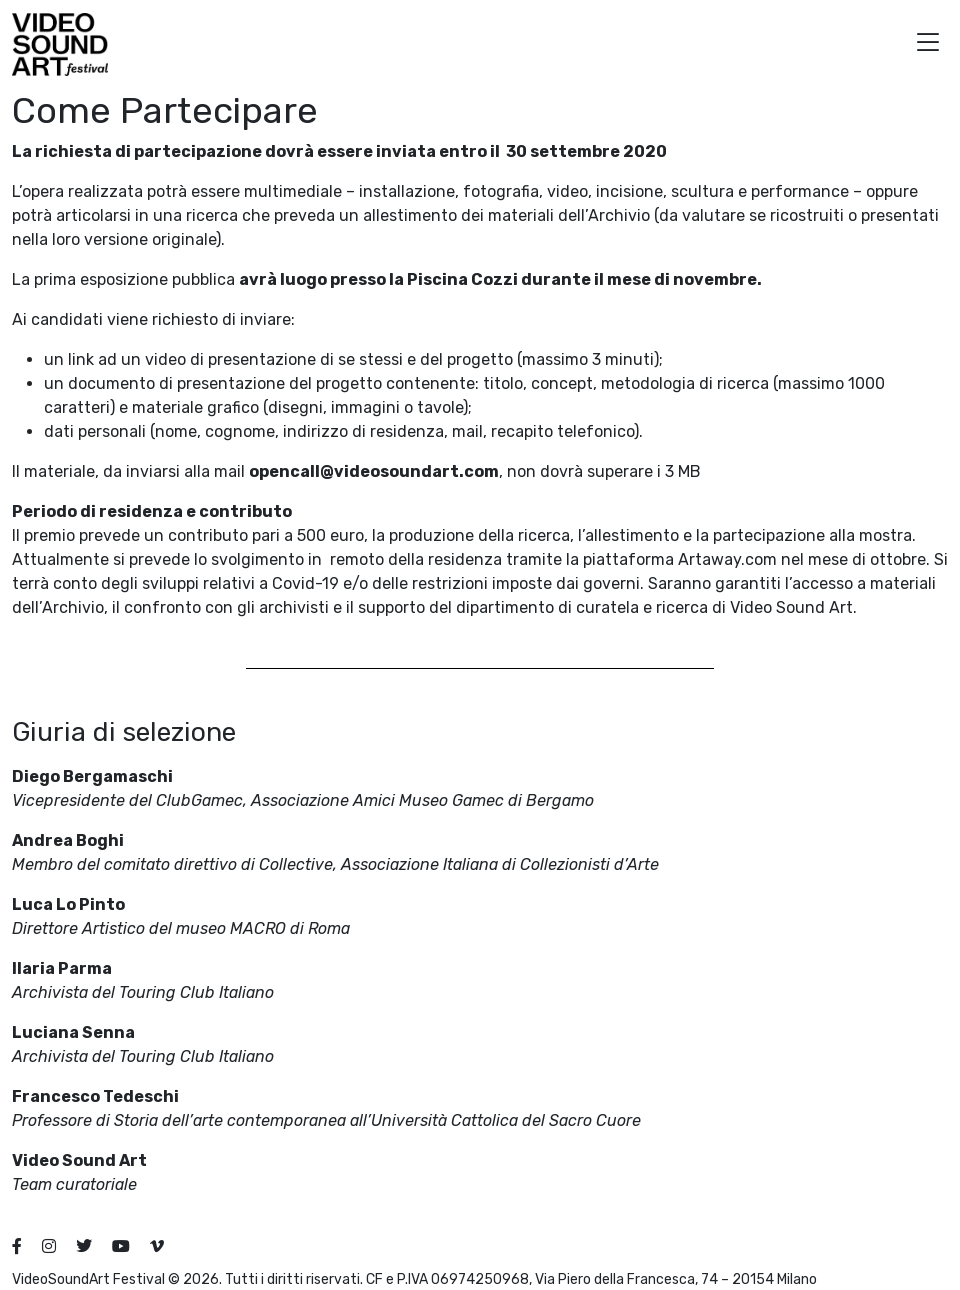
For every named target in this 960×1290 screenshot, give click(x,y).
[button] (928, 44)
